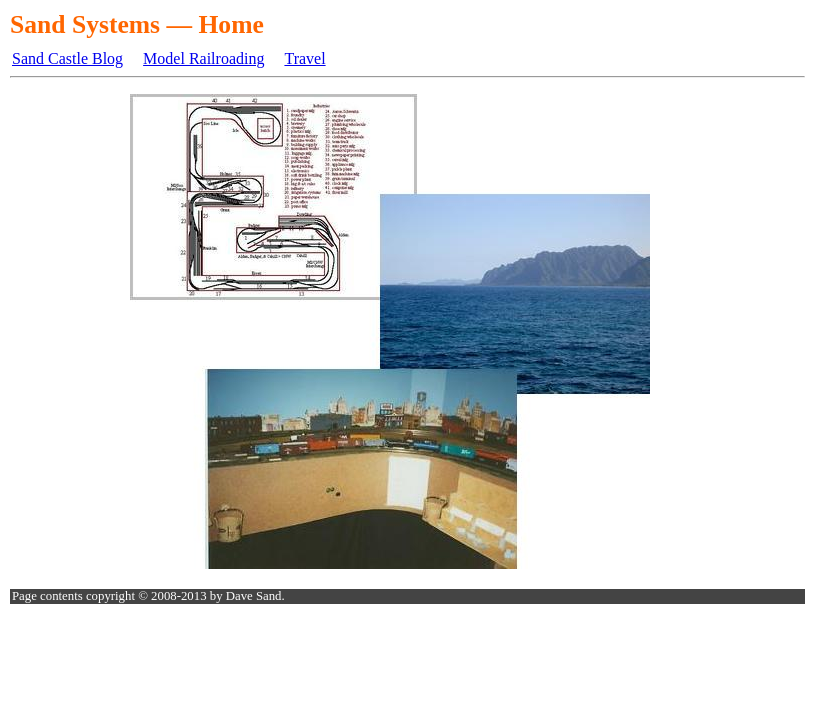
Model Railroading (203, 58)
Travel (304, 58)
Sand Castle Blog (67, 58)
